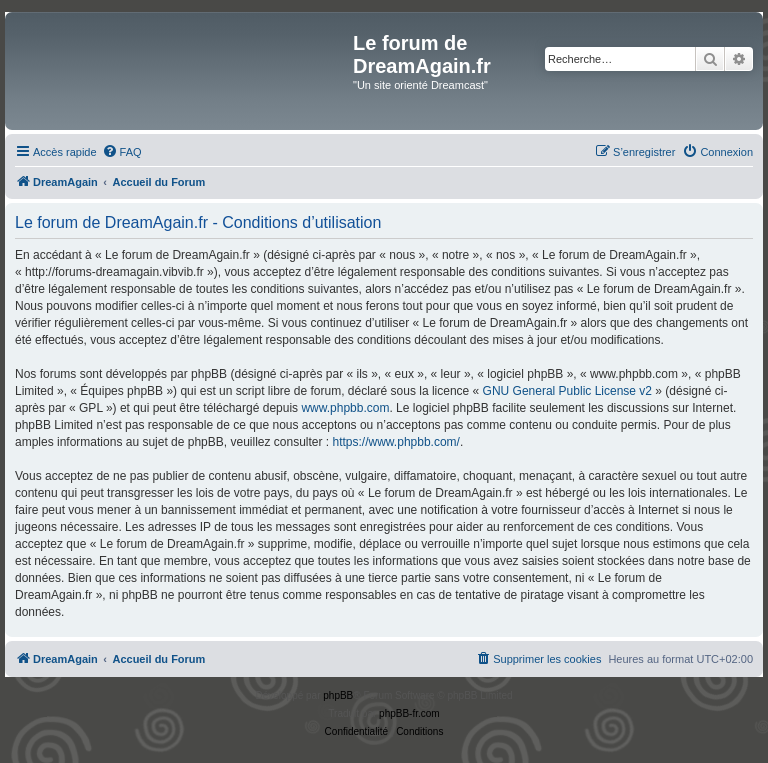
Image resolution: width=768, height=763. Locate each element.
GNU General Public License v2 (567, 391)
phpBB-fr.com (409, 713)
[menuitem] (122, 152)
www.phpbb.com (345, 408)
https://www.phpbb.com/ (396, 442)
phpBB (338, 695)
